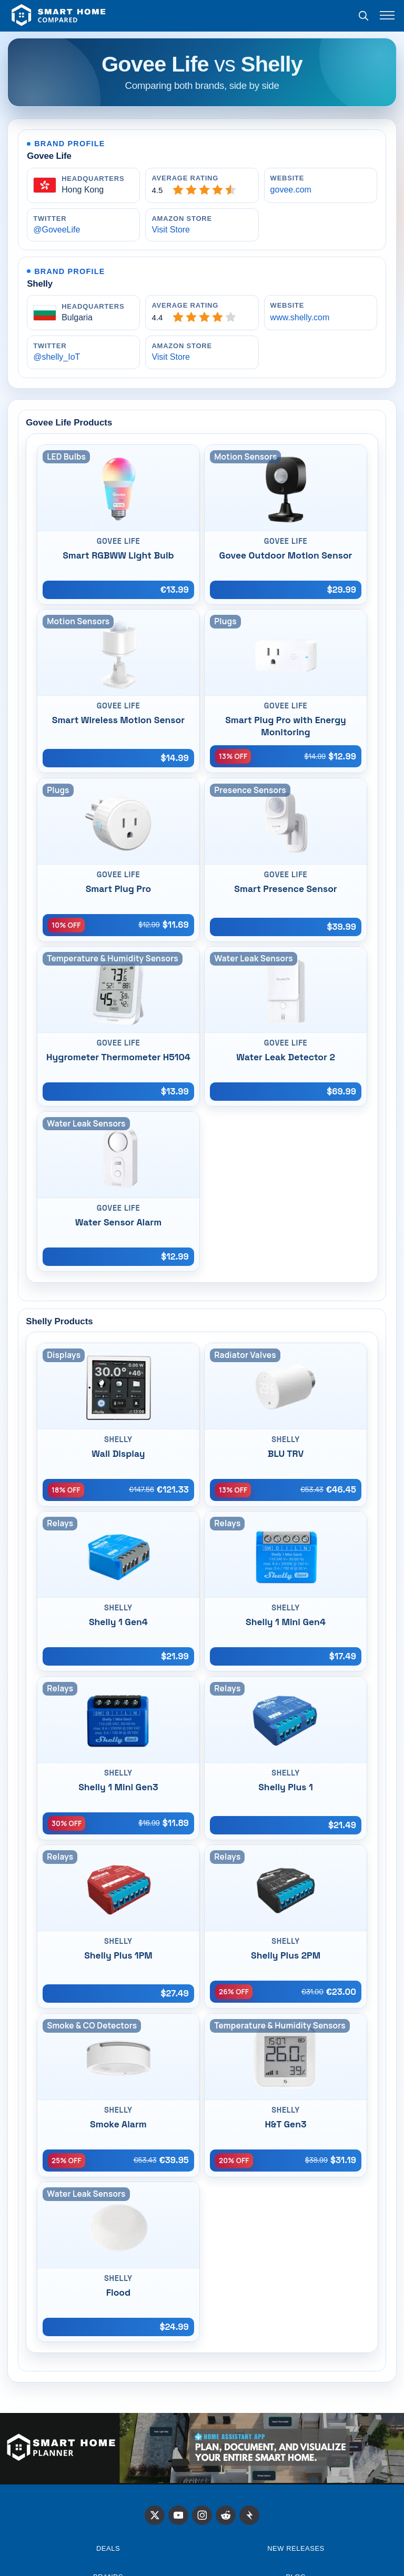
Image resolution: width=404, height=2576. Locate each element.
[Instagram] (202, 2516)
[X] (155, 2516)
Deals (108, 2548)
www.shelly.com (300, 317)
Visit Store (171, 229)
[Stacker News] (249, 2516)
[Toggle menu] (387, 15)
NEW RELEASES (296, 2548)
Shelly (40, 284)
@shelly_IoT (56, 356)
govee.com (290, 189)
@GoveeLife (56, 229)
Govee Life (49, 156)
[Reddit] (226, 2516)
